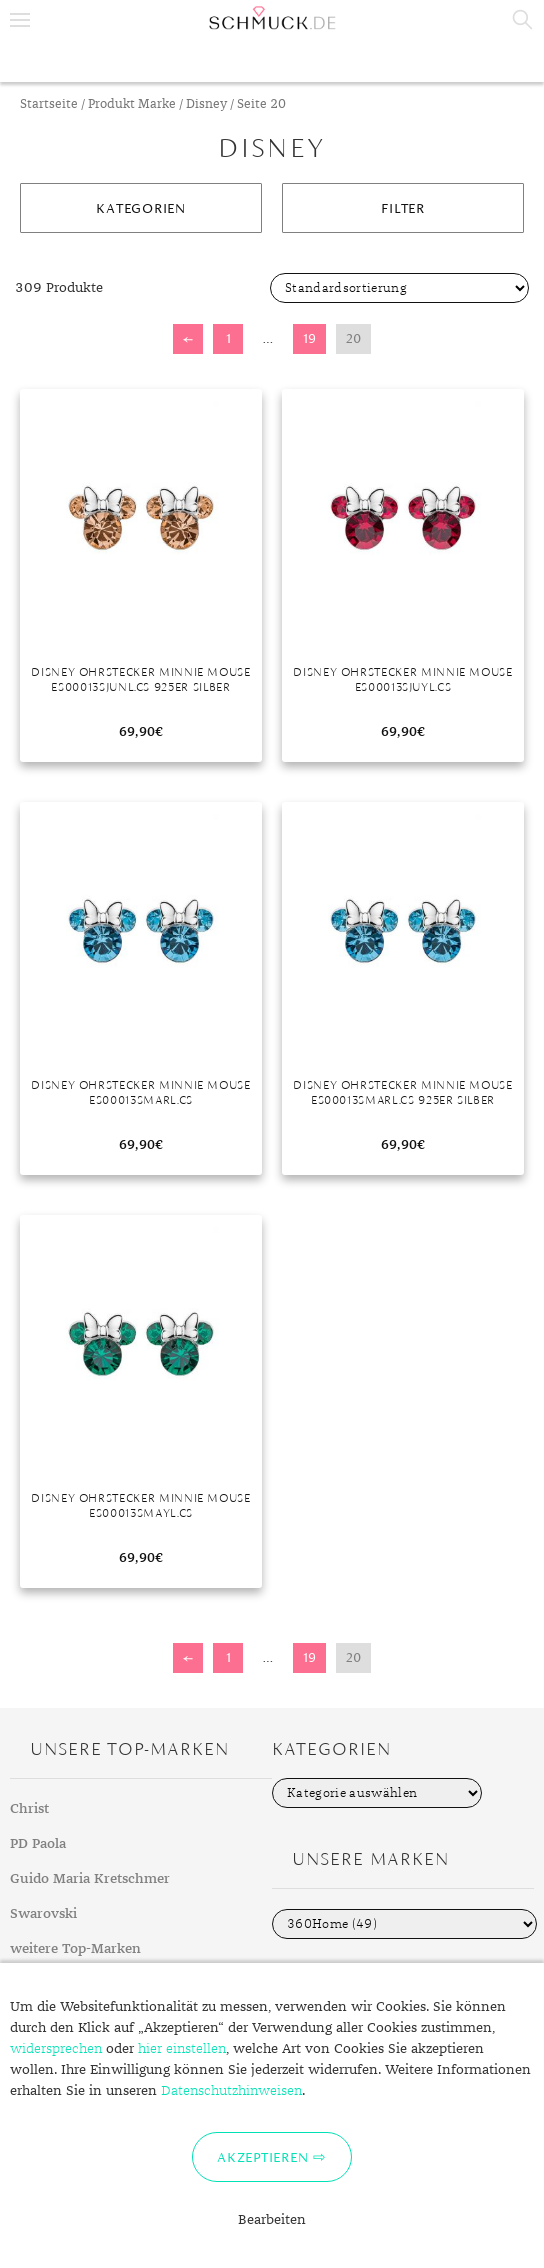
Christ (29, 1809)
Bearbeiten (272, 2220)
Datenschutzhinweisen (231, 2091)
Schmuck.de (272, 18)
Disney (206, 104)
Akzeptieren (262, 2157)
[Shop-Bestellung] (399, 288)
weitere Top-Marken (75, 1949)
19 (309, 338)
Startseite (49, 104)
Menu (20, 20)
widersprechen (56, 2049)
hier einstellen (182, 2049)
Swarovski (43, 1914)
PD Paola (38, 1844)
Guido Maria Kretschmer (90, 1879)
